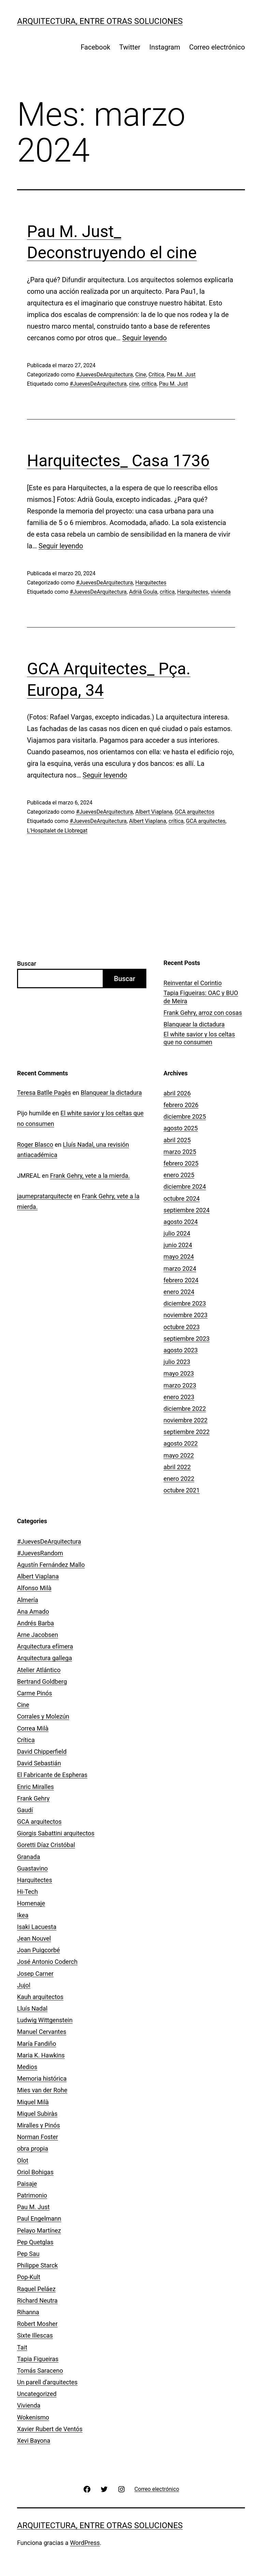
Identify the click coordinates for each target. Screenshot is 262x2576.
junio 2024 (177, 1245)
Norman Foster (37, 2136)
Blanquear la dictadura (193, 1024)
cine (134, 384)
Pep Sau (28, 2253)
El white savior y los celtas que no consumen (199, 1038)
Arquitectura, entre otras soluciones (100, 21)
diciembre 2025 (184, 1116)
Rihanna (28, 2312)
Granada (28, 1856)
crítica (149, 384)
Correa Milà (32, 1728)
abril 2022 (177, 1467)
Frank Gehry (33, 1798)
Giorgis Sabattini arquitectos (55, 1833)
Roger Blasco (35, 1144)
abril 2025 (177, 1140)
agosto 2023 (180, 1350)
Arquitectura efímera (45, 1646)
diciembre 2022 (184, 1408)
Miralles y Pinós (38, 2125)
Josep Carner (35, 1973)
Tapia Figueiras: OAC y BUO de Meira (200, 996)
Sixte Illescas (35, 2335)
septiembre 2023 (186, 1338)
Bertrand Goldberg (42, 1681)
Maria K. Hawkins (41, 2055)
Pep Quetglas (35, 2242)
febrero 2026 (180, 1104)
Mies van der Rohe (42, 2090)
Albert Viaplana (154, 812)
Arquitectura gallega (44, 1658)
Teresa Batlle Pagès (44, 1092)
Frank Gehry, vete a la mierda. (90, 1175)
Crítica (156, 374)
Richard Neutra (37, 2300)
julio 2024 (176, 1233)
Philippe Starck (37, 2265)
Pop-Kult (28, 2277)
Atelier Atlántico (38, 1669)
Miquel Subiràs (37, 2113)
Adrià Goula (143, 592)
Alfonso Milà (34, 1588)
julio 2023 (176, 1361)
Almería (27, 1599)
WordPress (85, 2542)
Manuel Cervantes (41, 2031)
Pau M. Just (180, 374)
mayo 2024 (178, 1256)
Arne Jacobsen (37, 1634)
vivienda (221, 592)
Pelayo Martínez (39, 2230)
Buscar (26, 963)
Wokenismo (33, 2417)
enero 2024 (178, 1291)
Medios (27, 2066)
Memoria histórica (42, 2078)
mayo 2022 (178, 1455)
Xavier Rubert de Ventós (50, 2429)
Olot (22, 2160)
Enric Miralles (35, 1786)
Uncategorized (37, 2393)
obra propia (32, 2148)
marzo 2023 (179, 1385)
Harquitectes (150, 582)
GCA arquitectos (194, 812)
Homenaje (31, 1903)
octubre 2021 (181, 1490)
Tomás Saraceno (40, 2370)
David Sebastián (39, 1763)
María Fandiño (36, 2043)
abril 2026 (177, 1093)
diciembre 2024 (184, 1186)
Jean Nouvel (34, 1938)
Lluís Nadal (32, 2008)
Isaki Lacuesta (36, 1926)
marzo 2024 (179, 1268)
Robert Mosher (37, 2323)
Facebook (95, 47)
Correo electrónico (217, 47)
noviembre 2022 (185, 1420)
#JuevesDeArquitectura (104, 374)
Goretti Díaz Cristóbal (46, 1844)
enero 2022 (178, 1478)
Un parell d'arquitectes (47, 2382)
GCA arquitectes (205, 821)
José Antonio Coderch (47, 1961)
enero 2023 (178, 1397)
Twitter (130, 47)
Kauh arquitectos (40, 1996)
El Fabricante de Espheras (52, 1774)
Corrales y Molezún (43, 1716)
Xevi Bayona (33, 2440)
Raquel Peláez (36, 2288)
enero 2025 (178, 1175)
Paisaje (27, 2183)
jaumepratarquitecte (44, 1196)
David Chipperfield (42, 1751)
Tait (22, 2347)
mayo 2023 (178, 1373)
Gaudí (25, 1810)
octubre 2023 (181, 1327)
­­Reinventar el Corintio (192, 983)
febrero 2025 (180, 1163)
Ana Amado (33, 1611)
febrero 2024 (180, 1280)
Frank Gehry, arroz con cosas (202, 1012)
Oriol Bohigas (35, 2172)
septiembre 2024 (186, 1210)
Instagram (164, 47)
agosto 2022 (180, 1443)
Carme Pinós (34, 1693)
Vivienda (28, 2405)
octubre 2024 (181, 1198)
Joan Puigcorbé (38, 1950)
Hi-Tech (27, 1891)
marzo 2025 (179, 1151)
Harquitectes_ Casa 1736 (118, 460)
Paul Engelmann (39, 2218)
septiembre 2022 (186, 1431)
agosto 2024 (180, 1221)
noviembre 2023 (185, 1315)
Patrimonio (32, 2195)
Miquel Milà (33, 2102)
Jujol (23, 1985)
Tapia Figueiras (37, 2359)
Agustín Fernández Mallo (51, 1564)
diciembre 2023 (184, 1303)
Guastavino (32, 1868)
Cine (140, 374)
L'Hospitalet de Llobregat (57, 830)
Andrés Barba (35, 1623)
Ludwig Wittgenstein (45, 2020)
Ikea (22, 1915)
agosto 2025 (180, 1128)
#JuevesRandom (40, 1553)
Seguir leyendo (144, 338)
